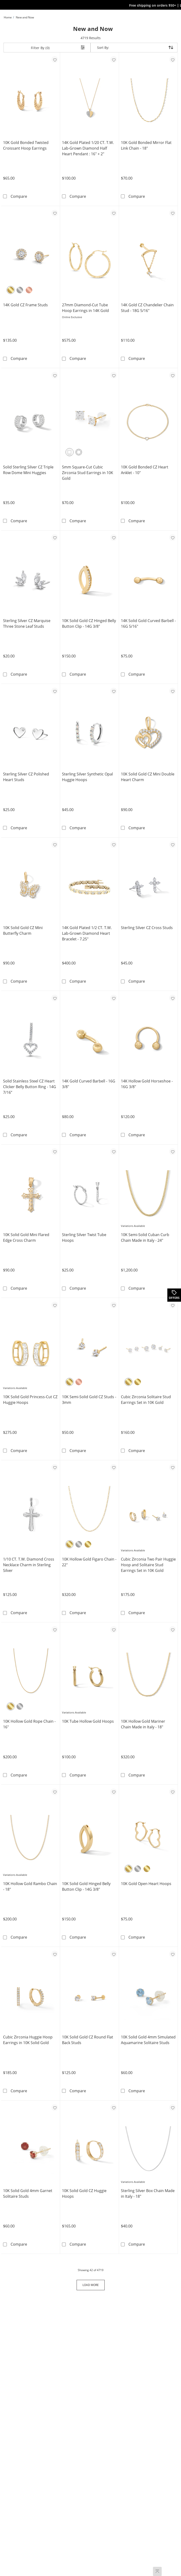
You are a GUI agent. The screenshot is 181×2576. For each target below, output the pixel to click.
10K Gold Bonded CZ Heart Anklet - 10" (144, 469)
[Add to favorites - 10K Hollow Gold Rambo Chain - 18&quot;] (54, 1792)
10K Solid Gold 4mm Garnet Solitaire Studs (27, 2193)
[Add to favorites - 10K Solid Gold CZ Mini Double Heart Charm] (172, 691)
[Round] (79, 452)
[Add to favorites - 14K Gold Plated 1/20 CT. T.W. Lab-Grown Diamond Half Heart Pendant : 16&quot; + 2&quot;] (113, 59)
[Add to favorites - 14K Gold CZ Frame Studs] (54, 213)
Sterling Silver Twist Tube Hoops (84, 1237)
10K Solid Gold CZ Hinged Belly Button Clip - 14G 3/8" (89, 623)
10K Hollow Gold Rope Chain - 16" (29, 1724)
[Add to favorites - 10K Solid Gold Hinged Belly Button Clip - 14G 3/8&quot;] (113, 1792)
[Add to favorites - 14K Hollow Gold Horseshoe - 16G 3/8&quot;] (172, 998)
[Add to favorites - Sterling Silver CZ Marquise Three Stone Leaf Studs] (54, 537)
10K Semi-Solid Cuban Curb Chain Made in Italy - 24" (145, 1237)
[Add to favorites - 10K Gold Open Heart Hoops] (172, 1792)
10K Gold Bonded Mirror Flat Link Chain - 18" (146, 145)
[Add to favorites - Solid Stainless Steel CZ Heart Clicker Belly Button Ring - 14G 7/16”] (54, 998)
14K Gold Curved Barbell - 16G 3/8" (88, 1083)
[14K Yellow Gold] (11, 290)
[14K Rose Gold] (29, 290)
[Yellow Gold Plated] (138, 1382)
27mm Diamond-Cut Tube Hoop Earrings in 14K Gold (85, 307)
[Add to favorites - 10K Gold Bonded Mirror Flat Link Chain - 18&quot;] (172, 59)
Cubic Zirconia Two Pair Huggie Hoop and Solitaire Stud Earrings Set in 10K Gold (148, 1565)
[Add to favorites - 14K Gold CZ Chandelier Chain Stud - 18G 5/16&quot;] (172, 213)
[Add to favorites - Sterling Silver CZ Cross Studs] (172, 844)
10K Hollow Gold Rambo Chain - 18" (30, 1886)
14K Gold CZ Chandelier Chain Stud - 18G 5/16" (147, 307)
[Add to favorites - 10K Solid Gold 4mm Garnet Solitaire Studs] (54, 2107)
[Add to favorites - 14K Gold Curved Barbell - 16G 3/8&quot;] (113, 998)
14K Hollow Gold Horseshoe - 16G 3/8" (147, 1083)
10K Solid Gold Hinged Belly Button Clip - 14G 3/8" (86, 1886)
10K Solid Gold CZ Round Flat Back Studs (87, 2039)
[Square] (70, 452)
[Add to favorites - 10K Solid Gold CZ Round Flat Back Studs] (113, 1954)
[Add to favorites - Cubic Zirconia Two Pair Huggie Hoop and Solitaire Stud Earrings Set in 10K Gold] (172, 1467)
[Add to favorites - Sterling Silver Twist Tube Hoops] (113, 1151)
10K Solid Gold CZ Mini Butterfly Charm (23, 930)
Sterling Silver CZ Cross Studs (147, 927)
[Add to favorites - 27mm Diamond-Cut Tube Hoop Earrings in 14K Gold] (113, 213)
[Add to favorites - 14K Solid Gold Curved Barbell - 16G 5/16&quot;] (172, 537)
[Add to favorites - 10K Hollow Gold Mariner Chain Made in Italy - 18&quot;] (172, 1629)
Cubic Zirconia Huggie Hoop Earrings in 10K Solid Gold (28, 2039)
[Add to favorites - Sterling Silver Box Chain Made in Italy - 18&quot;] (172, 2107)
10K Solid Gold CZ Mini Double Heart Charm (147, 776)
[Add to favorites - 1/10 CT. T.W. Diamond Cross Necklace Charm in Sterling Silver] (54, 1467)
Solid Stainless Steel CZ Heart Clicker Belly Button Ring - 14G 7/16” (29, 1086)
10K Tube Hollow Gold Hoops (88, 1721)
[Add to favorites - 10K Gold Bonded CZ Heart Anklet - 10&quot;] (172, 375)
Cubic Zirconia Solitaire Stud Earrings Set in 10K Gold (146, 1399)
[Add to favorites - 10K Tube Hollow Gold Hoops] (113, 1629)
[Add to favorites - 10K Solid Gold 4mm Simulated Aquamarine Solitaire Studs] (172, 1954)
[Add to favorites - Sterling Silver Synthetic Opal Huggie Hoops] (113, 691)
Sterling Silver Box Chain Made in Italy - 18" (148, 2193)
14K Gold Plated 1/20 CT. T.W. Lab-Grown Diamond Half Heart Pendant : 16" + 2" (88, 148)
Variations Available (133, 1226)
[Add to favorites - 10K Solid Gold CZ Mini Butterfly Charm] (54, 844)
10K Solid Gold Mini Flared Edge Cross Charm (26, 1237)
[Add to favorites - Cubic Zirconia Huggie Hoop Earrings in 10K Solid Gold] (54, 1954)
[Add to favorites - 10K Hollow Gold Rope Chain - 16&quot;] (54, 1629)
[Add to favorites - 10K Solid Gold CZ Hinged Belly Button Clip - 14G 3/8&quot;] (113, 537)
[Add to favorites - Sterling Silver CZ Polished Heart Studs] (54, 691)
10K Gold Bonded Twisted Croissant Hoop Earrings (26, 145)
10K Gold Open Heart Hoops (146, 1883)
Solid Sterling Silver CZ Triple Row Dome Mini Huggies (28, 469)
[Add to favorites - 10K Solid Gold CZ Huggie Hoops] (113, 2107)
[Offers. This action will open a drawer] (174, 1295)
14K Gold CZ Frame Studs (25, 304)
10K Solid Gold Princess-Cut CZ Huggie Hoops (30, 1399)
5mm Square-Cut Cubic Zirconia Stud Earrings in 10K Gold (87, 472)
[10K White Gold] (79, 1544)
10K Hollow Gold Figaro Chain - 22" (89, 1562)
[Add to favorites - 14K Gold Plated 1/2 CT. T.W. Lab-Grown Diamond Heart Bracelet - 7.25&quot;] (113, 844)
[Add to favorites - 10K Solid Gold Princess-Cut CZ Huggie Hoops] (54, 1305)
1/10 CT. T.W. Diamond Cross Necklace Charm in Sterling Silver (28, 1565)
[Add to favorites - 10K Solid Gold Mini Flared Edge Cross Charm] (54, 1151)
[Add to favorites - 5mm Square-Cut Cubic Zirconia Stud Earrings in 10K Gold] (113, 375)
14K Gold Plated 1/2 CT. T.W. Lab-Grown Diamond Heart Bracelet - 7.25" (87, 933)
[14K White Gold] (20, 290)
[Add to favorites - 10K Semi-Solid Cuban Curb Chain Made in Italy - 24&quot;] (172, 1151)
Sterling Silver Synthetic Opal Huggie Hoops (87, 776)
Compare (19, 196)
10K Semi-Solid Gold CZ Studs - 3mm (89, 1399)
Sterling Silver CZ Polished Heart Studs (26, 776)
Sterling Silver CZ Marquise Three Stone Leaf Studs (26, 623)
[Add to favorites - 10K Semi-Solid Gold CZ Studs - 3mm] (113, 1305)
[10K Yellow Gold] (70, 1382)
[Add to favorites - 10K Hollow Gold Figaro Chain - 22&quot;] (113, 1467)
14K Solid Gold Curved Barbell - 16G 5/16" (148, 623)
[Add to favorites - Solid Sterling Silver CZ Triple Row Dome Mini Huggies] (54, 375)
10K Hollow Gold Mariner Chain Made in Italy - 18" (143, 1724)
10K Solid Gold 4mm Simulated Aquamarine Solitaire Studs (148, 2039)
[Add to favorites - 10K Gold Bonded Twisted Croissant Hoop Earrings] (54, 59)
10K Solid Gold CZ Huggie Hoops (84, 2193)
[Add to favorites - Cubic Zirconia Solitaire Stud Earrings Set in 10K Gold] (172, 1305)
